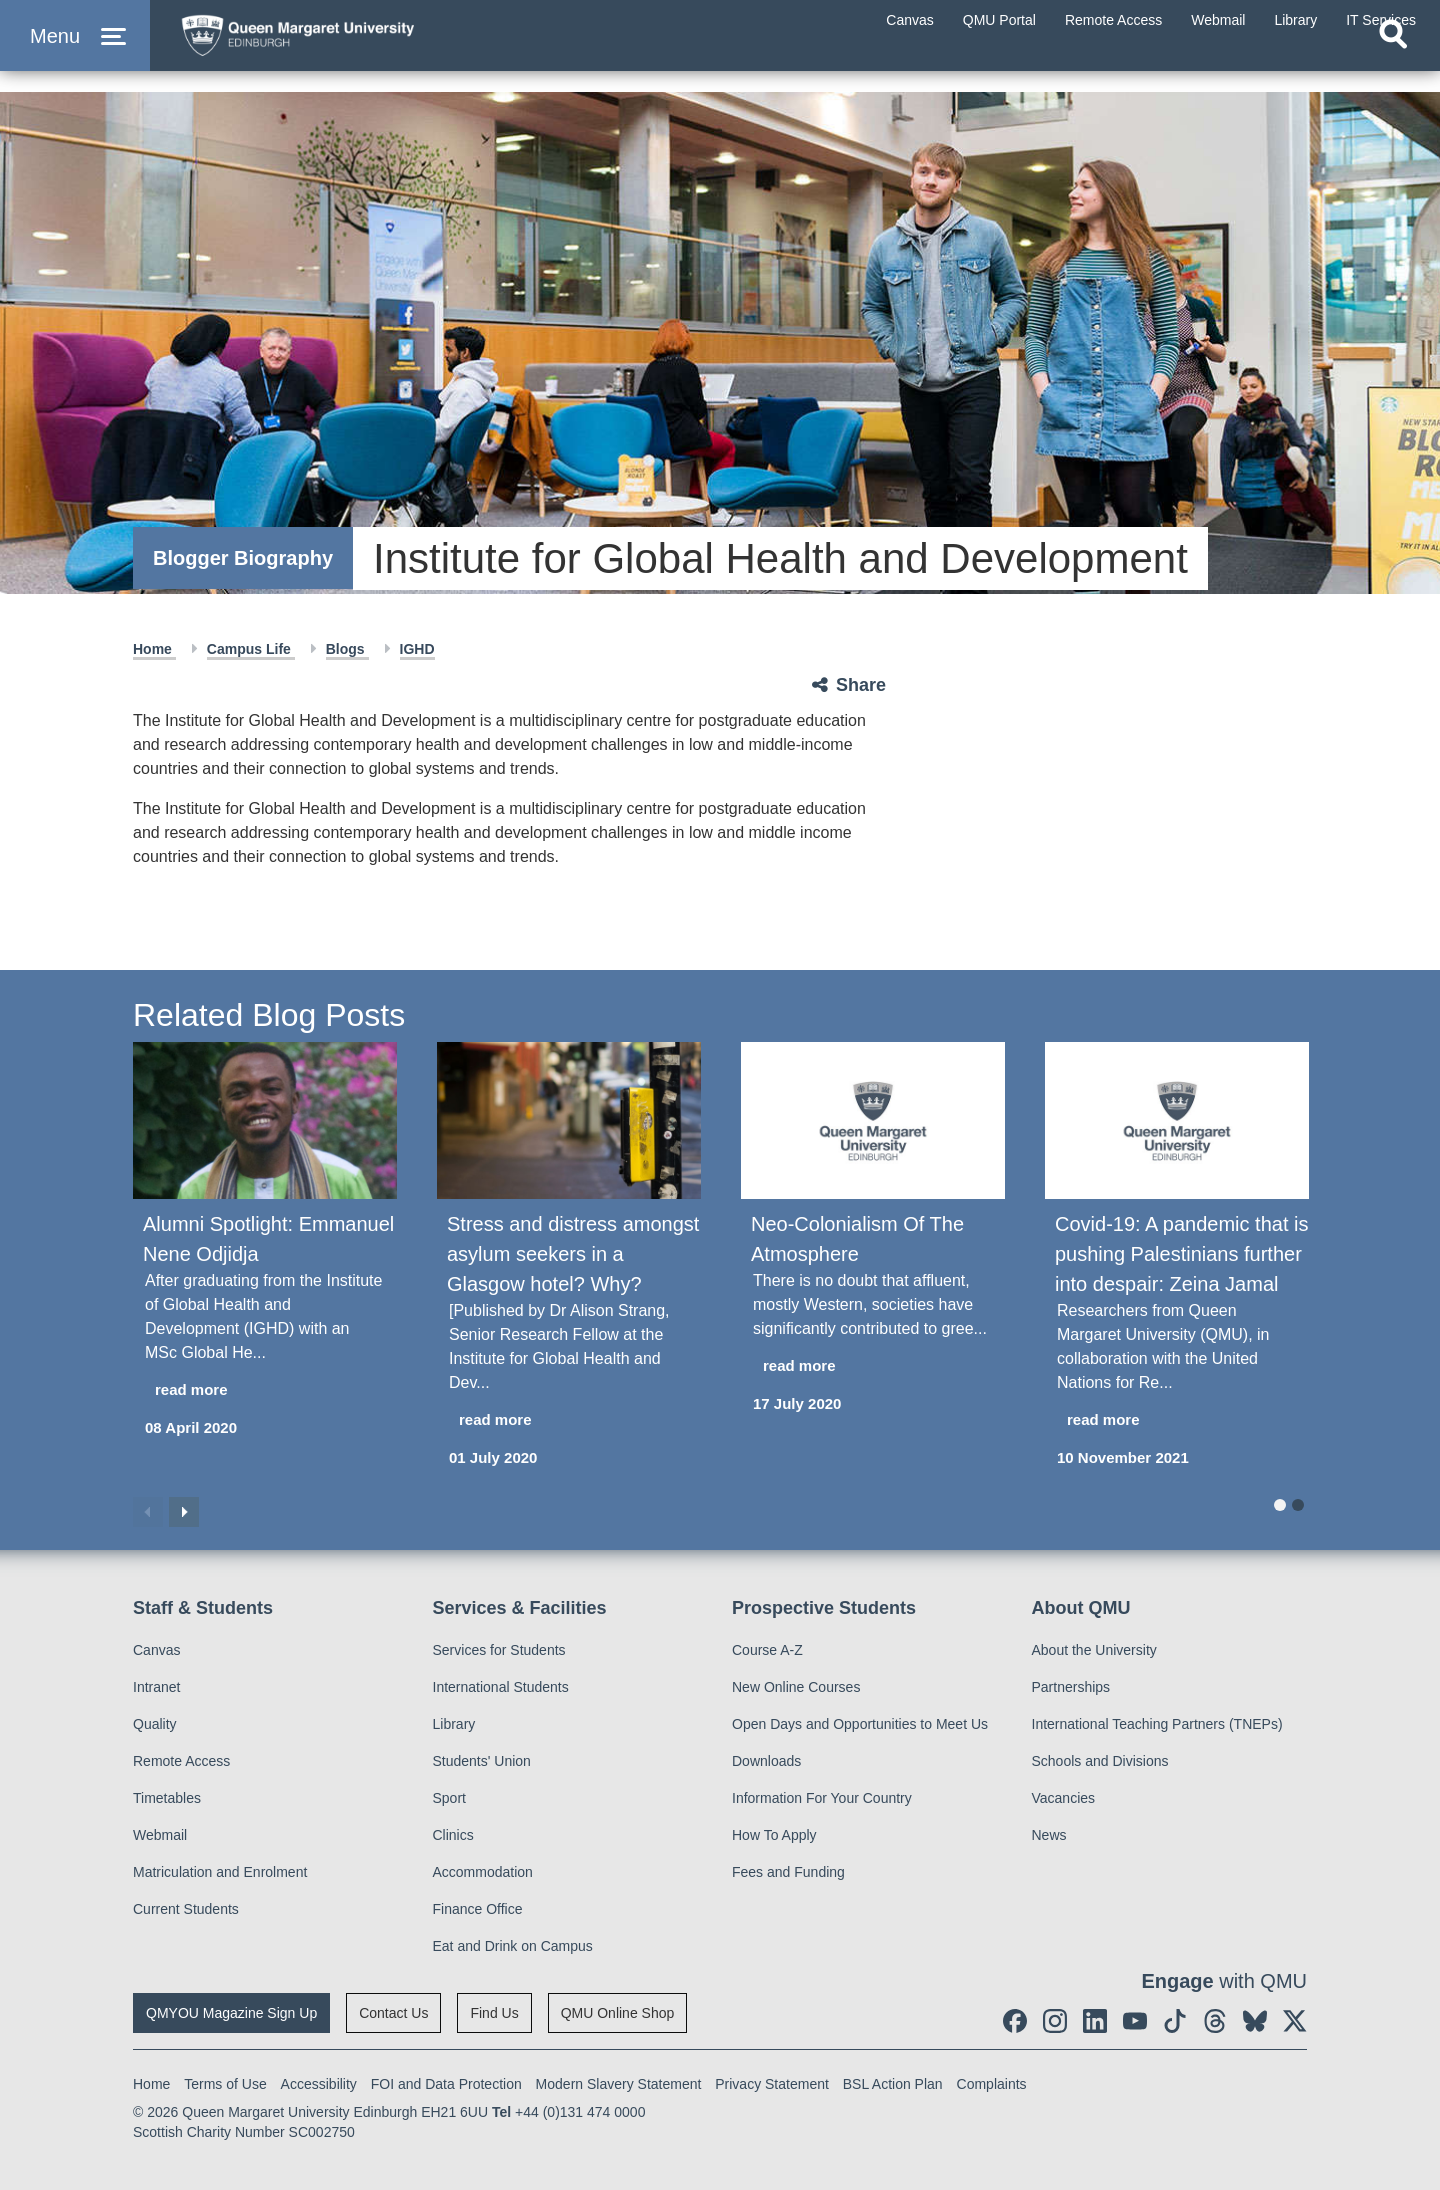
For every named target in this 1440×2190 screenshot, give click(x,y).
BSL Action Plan (893, 2084)
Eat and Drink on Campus (513, 1946)
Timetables (167, 1798)
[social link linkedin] (1095, 2021)
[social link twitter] (1295, 2021)
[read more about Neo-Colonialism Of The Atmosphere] (873, 1366)
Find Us (494, 2013)
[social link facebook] (1015, 2021)
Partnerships (1071, 1687)
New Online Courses (796, 1687)
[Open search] (1393, 66)
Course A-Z (767, 1650)
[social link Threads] (1215, 2021)
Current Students (186, 1909)
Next (184, 1512)
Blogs (347, 649)
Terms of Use (225, 2084)
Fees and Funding (788, 1872)
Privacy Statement (772, 2084)
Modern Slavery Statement (619, 2084)
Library (454, 1724)
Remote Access (181, 1761)
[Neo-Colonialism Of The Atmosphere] (873, 1120)
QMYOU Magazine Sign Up (231, 2013)
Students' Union (482, 1761)
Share (861, 685)
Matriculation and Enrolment (220, 1872)
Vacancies (1064, 1798)
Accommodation (483, 1872)
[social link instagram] (1055, 2021)
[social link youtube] (1135, 2021)
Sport (449, 1798)
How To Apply (774, 1835)
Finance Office (478, 1909)
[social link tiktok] (1175, 2021)
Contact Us (393, 2013)
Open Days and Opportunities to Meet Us (860, 1724)
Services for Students (499, 1650)
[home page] (361, 46)
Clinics (453, 1835)
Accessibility (319, 2084)
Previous (148, 1512)
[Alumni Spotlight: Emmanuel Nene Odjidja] (265, 1120)
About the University (1094, 1650)
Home (154, 649)
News (1049, 1835)
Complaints (992, 2084)
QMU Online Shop (618, 2013)
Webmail (160, 1835)
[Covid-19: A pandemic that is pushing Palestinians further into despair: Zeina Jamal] (1177, 1120)
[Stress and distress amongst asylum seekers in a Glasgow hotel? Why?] (569, 1120)
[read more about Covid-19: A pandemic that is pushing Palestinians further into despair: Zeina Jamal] (1177, 1420)
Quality (155, 1724)
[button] (75, 51)
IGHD (417, 649)
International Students (501, 1687)
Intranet (156, 1687)
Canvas (156, 1650)
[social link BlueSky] (1255, 2021)
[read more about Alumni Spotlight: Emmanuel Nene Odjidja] (265, 1390)
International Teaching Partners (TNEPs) (1157, 1724)
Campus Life (251, 649)
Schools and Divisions (1100, 1761)
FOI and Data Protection (446, 2084)
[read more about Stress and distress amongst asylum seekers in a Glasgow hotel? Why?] (569, 1420)
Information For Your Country (822, 1798)
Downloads (766, 1761)
